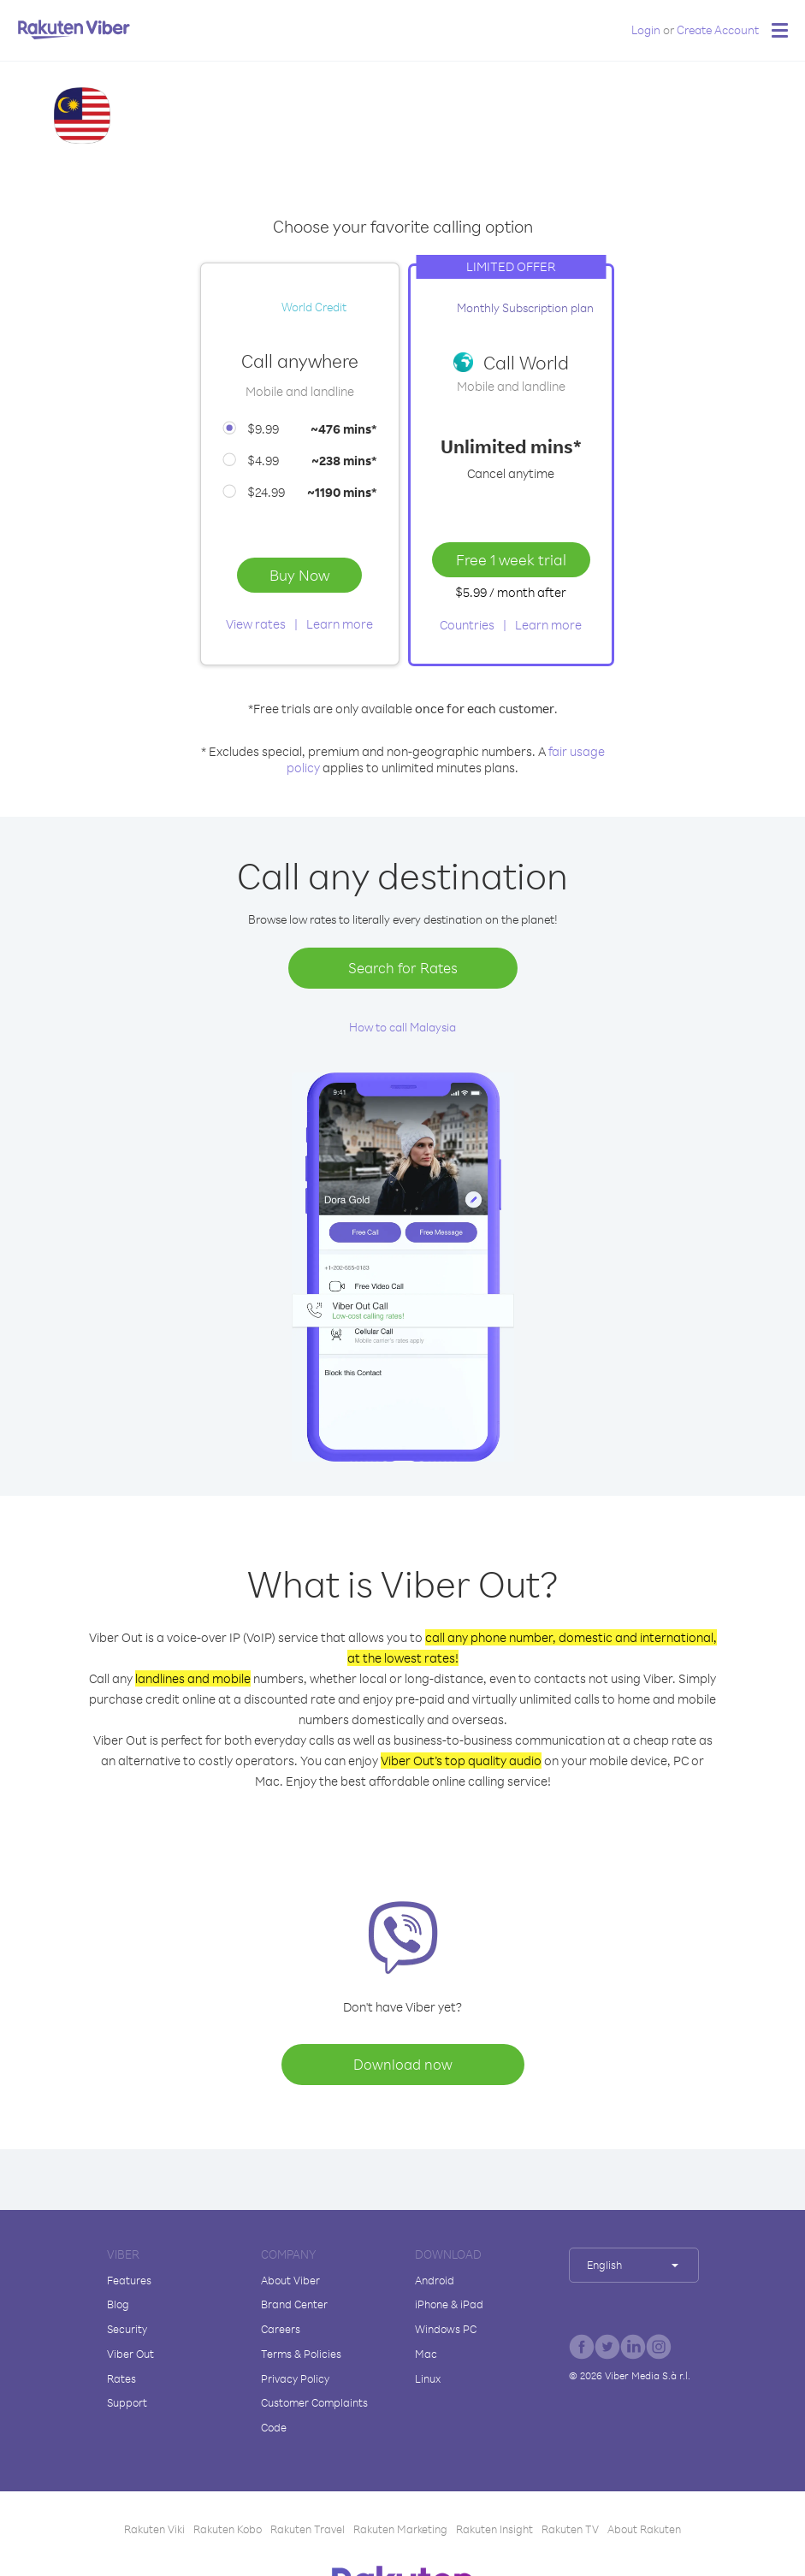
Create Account (718, 29)
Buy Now (299, 574)
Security (127, 2329)
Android (434, 2280)
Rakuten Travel (307, 2529)
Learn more (339, 624)
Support (127, 2402)
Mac (426, 2353)
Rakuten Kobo (227, 2529)
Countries (467, 625)
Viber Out (130, 2353)
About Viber (290, 2280)
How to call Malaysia (402, 1026)
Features (129, 2280)
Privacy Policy (295, 2378)
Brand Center (294, 2304)
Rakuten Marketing (400, 2529)
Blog (118, 2304)
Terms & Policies (301, 2353)
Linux (428, 2378)
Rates (121, 2378)
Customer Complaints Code (314, 2415)
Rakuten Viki (154, 2529)
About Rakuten (644, 2529)
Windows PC (445, 2329)
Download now (403, 2064)
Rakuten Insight (494, 2529)
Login (645, 29)
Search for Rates (403, 968)
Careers (280, 2329)
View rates (256, 624)
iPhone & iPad (449, 2304)
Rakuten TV (570, 2529)
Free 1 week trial (511, 559)
